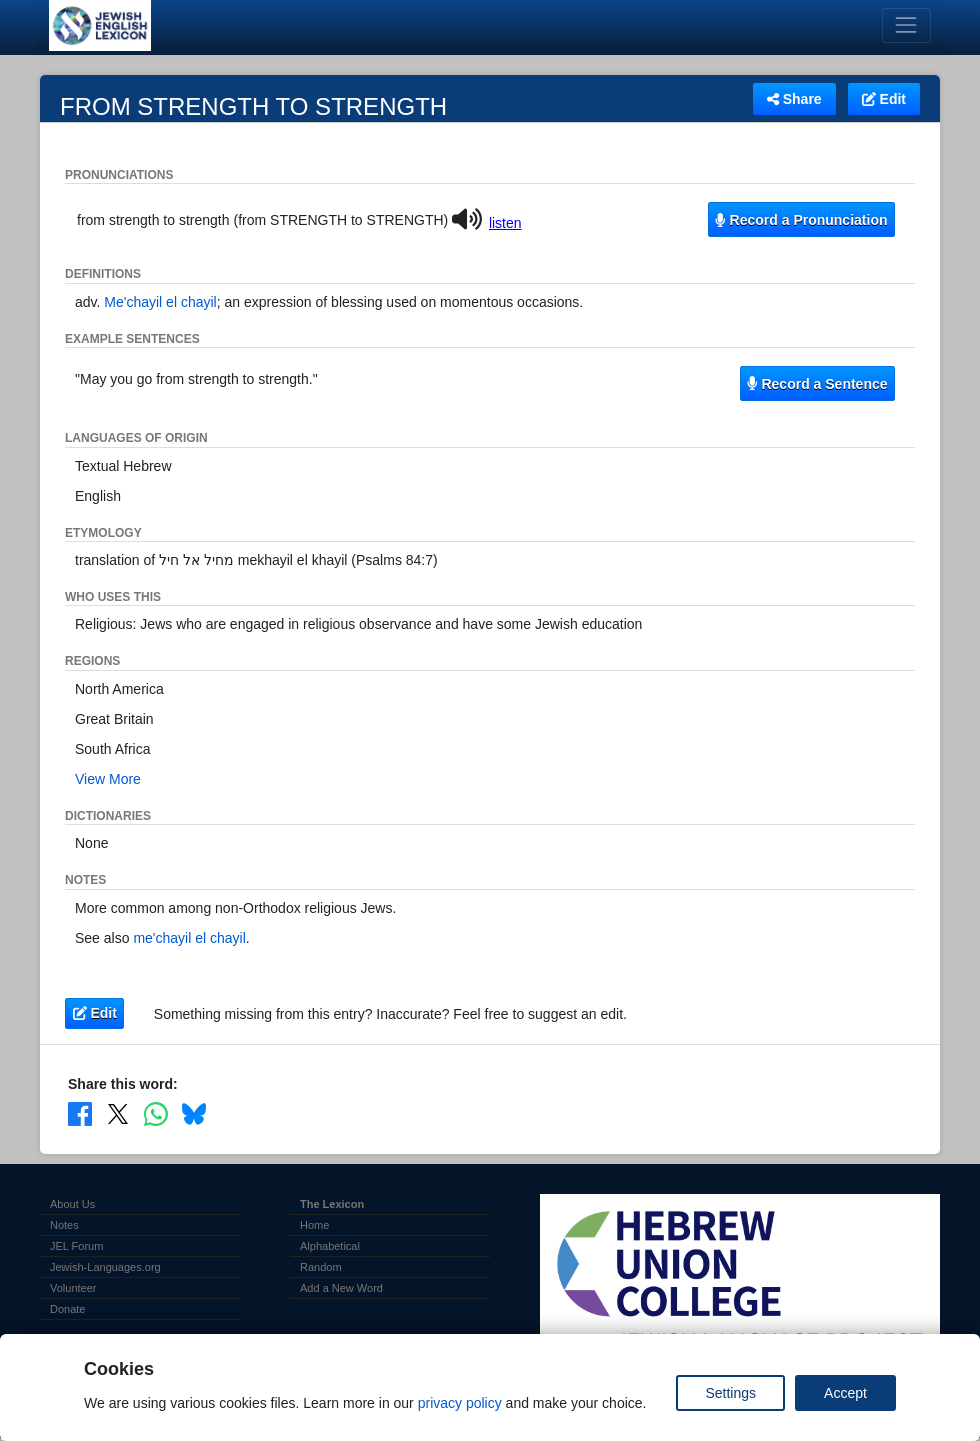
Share (794, 99)
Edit (884, 99)
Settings (730, 1393)
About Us (72, 1204)
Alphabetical (330, 1246)
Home (314, 1225)
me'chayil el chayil (189, 938)
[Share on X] (118, 1114)
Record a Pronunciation (801, 220)
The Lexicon (332, 1204)
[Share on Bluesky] (194, 1114)
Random (321, 1267)
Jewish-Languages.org (105, 1267)
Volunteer (73, 1288)
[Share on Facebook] (80, 1114)
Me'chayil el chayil (160, 302)
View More (108, 779)
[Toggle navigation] (906, 25)
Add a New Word (341, 1288)
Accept (845, 1393)
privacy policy (460, 1403)
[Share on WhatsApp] (156, 1114)
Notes (64, 1225)
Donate (67, 1309)
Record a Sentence (817, 384)
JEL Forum (76, 1246)
